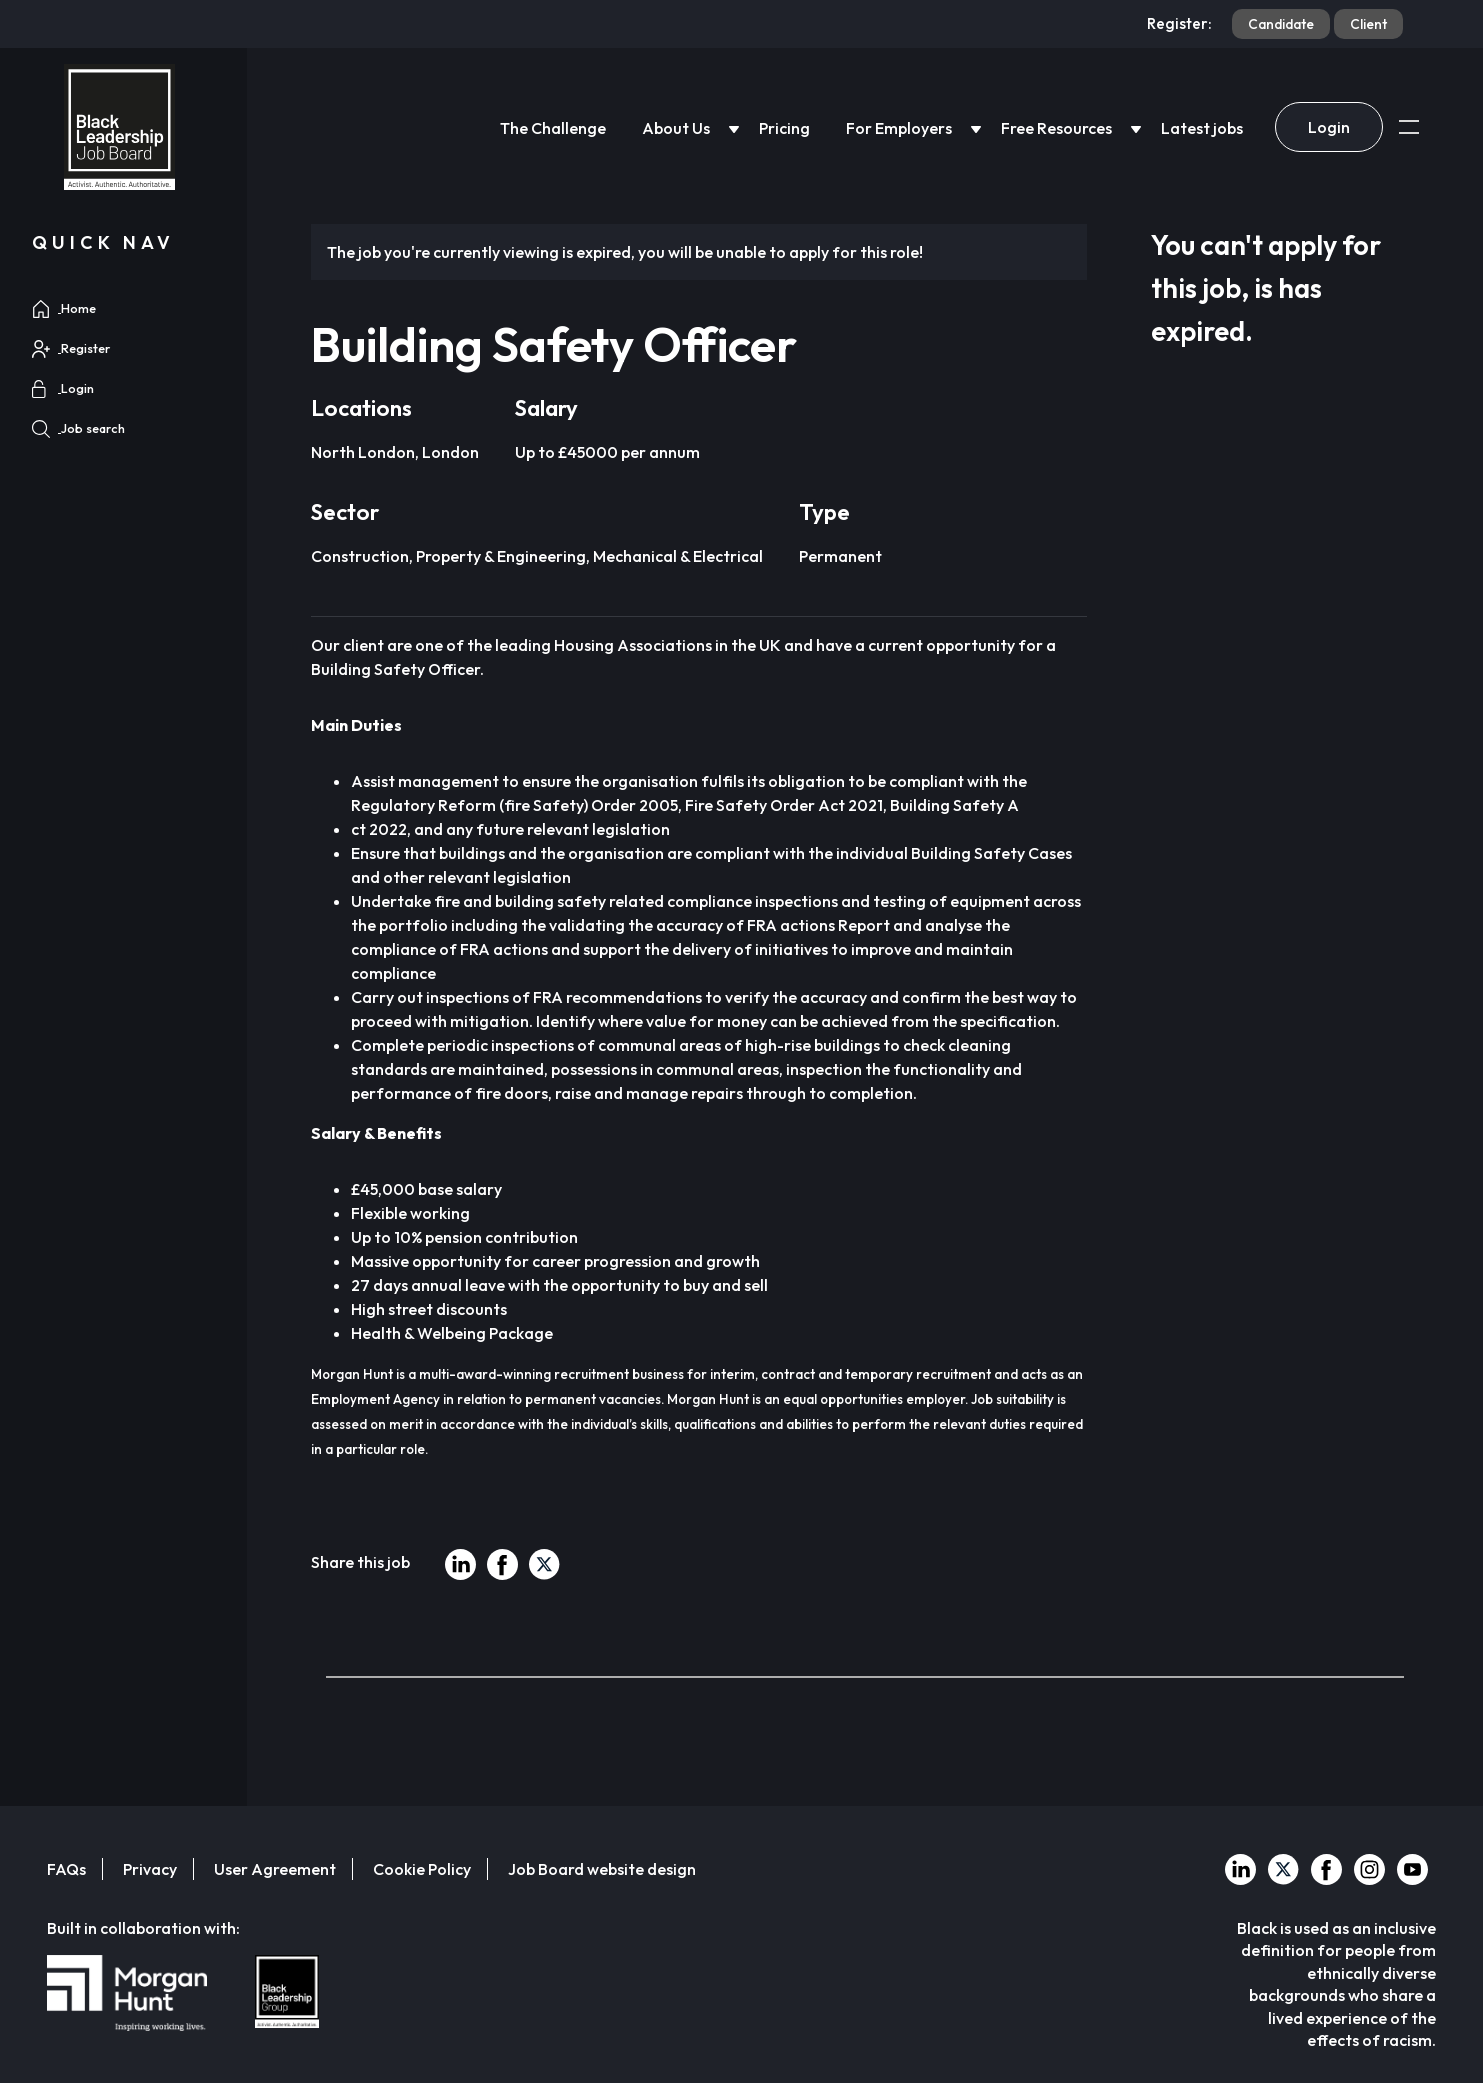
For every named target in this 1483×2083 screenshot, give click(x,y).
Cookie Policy (422, 1869)
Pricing (784, 128)
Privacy (150, 1869)
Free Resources (1056, 128)
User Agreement (275, 1869)
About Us (676, 128)
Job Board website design (602, 1869)
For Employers (899, 128)
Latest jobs (1202, 128)
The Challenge (553, 128)
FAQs (66, 1869)
